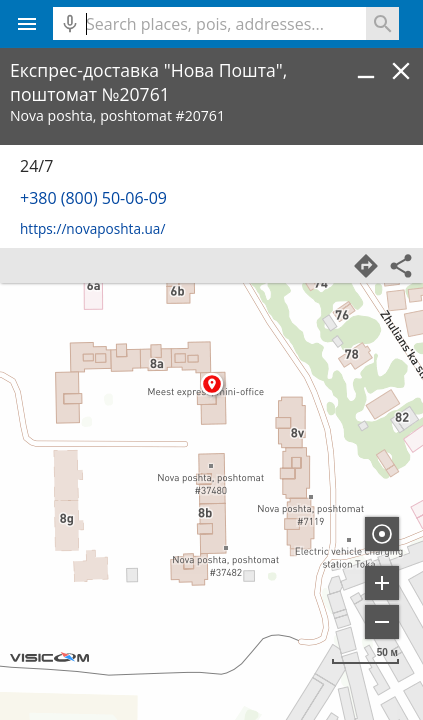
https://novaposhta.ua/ (92, 228)
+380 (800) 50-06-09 (93, 198)
